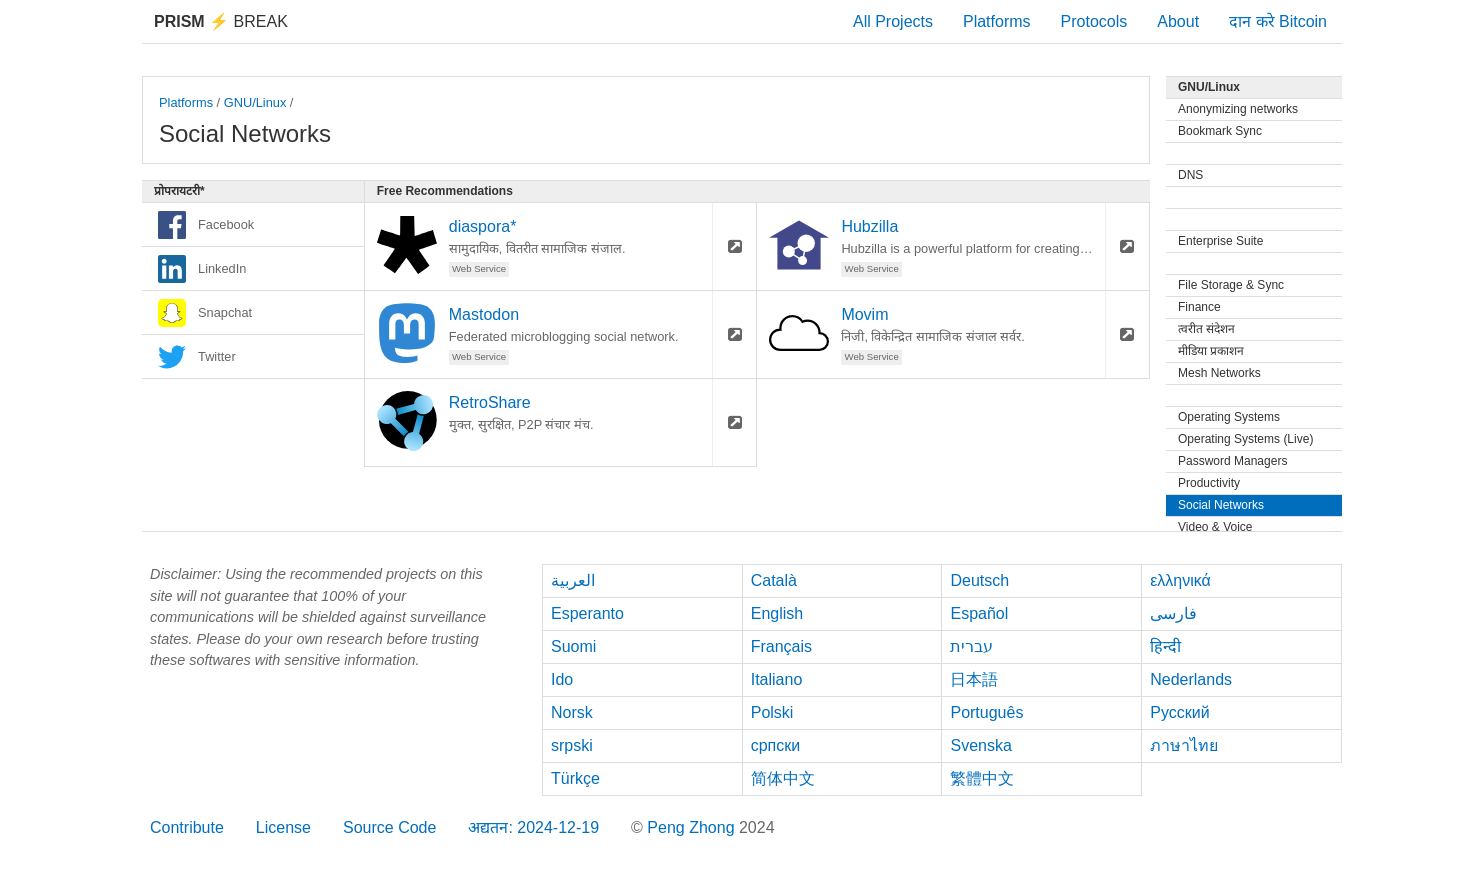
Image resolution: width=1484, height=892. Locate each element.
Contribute (187, 827)
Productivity (1209, 483)
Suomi (573, 646)
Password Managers (1232, 461)
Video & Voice (1215, 527)
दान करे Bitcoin (1278, 21)
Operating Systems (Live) (1245, 439)
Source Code (389, 827)
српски (776, 745)
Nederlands (1191, 679)
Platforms (997, 21)
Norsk (572, 712)
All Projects (893, 21)
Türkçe (575, 778)
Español (979, 613)
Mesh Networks (1219, 373)
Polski (772, 712)
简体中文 (783, 778)
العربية (573, 580)
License (283, 827)
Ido (562, 679)
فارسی (1173, 613)
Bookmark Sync (1220, 131)
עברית (971, 646)
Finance (1199, 307)
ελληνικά (1180, 580)
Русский (1179, 712)
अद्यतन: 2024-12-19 (533, 827)
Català (774, 580)
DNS (1190, 175)
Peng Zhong (693, 827)
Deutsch (979, 580)
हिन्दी (1165, 646)
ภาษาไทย (1184, 745)
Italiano (777, 679)
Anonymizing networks (1238, 109)
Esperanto (587, 613)
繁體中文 (982, 778)
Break (221, 21)
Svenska (980, 745)
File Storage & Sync (1231, 285)
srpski (572, 745)
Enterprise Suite (1220, 241)
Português (986, 712)
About (1178, 21)
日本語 (974, 679)
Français (781, 646)
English (777, 613)
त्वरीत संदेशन (1206, 329)
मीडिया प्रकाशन (1211, 351)
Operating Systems (1229, 417)
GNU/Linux (255, 102)
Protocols (1094, 21)
